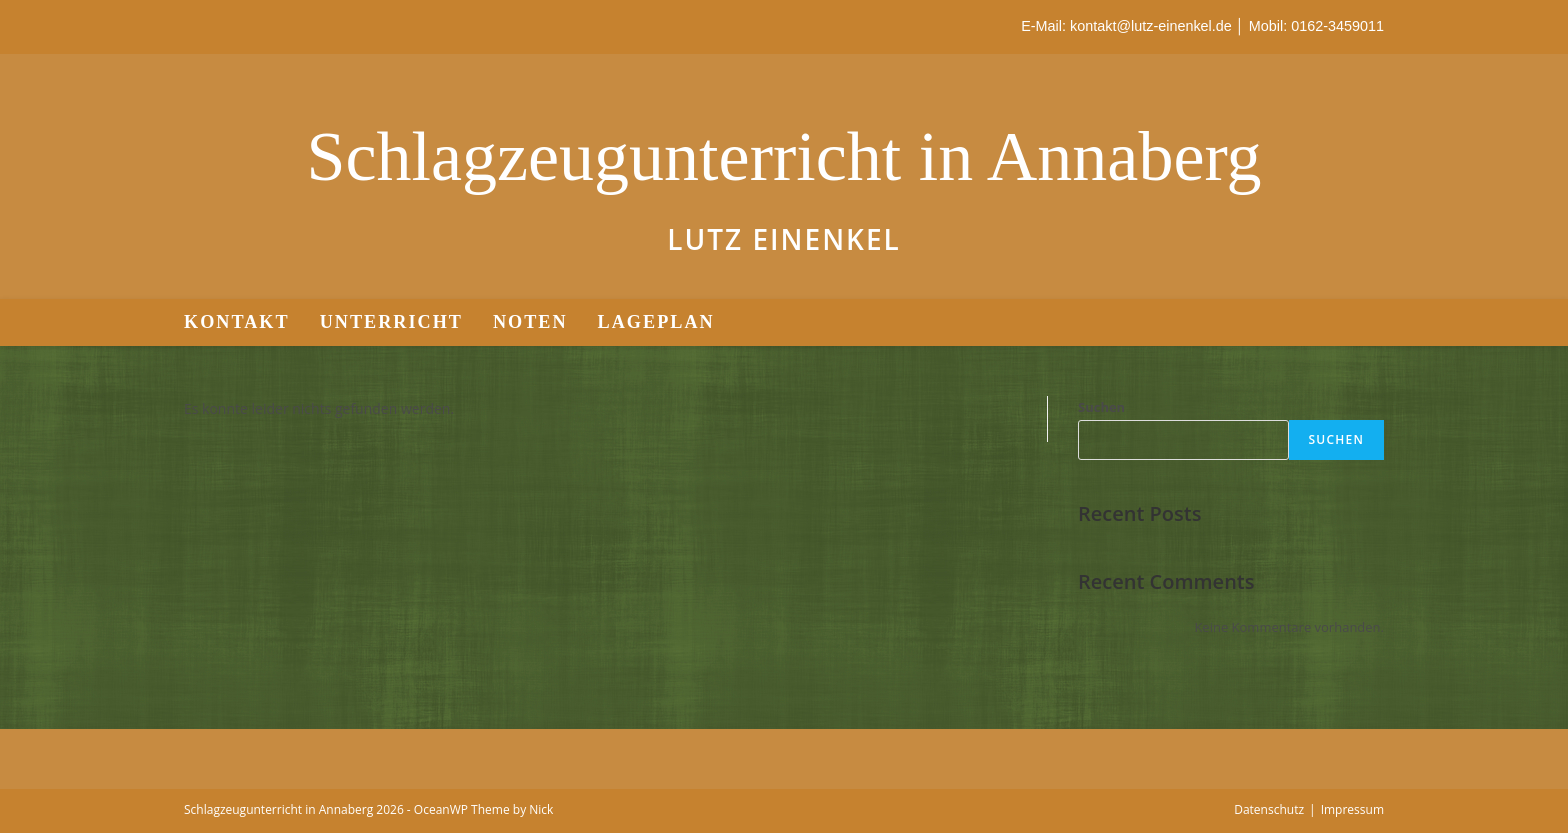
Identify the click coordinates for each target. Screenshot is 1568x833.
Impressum (1352, 809)
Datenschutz (1269, 809)
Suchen (1101, 407)
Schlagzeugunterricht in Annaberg (783, 156)
